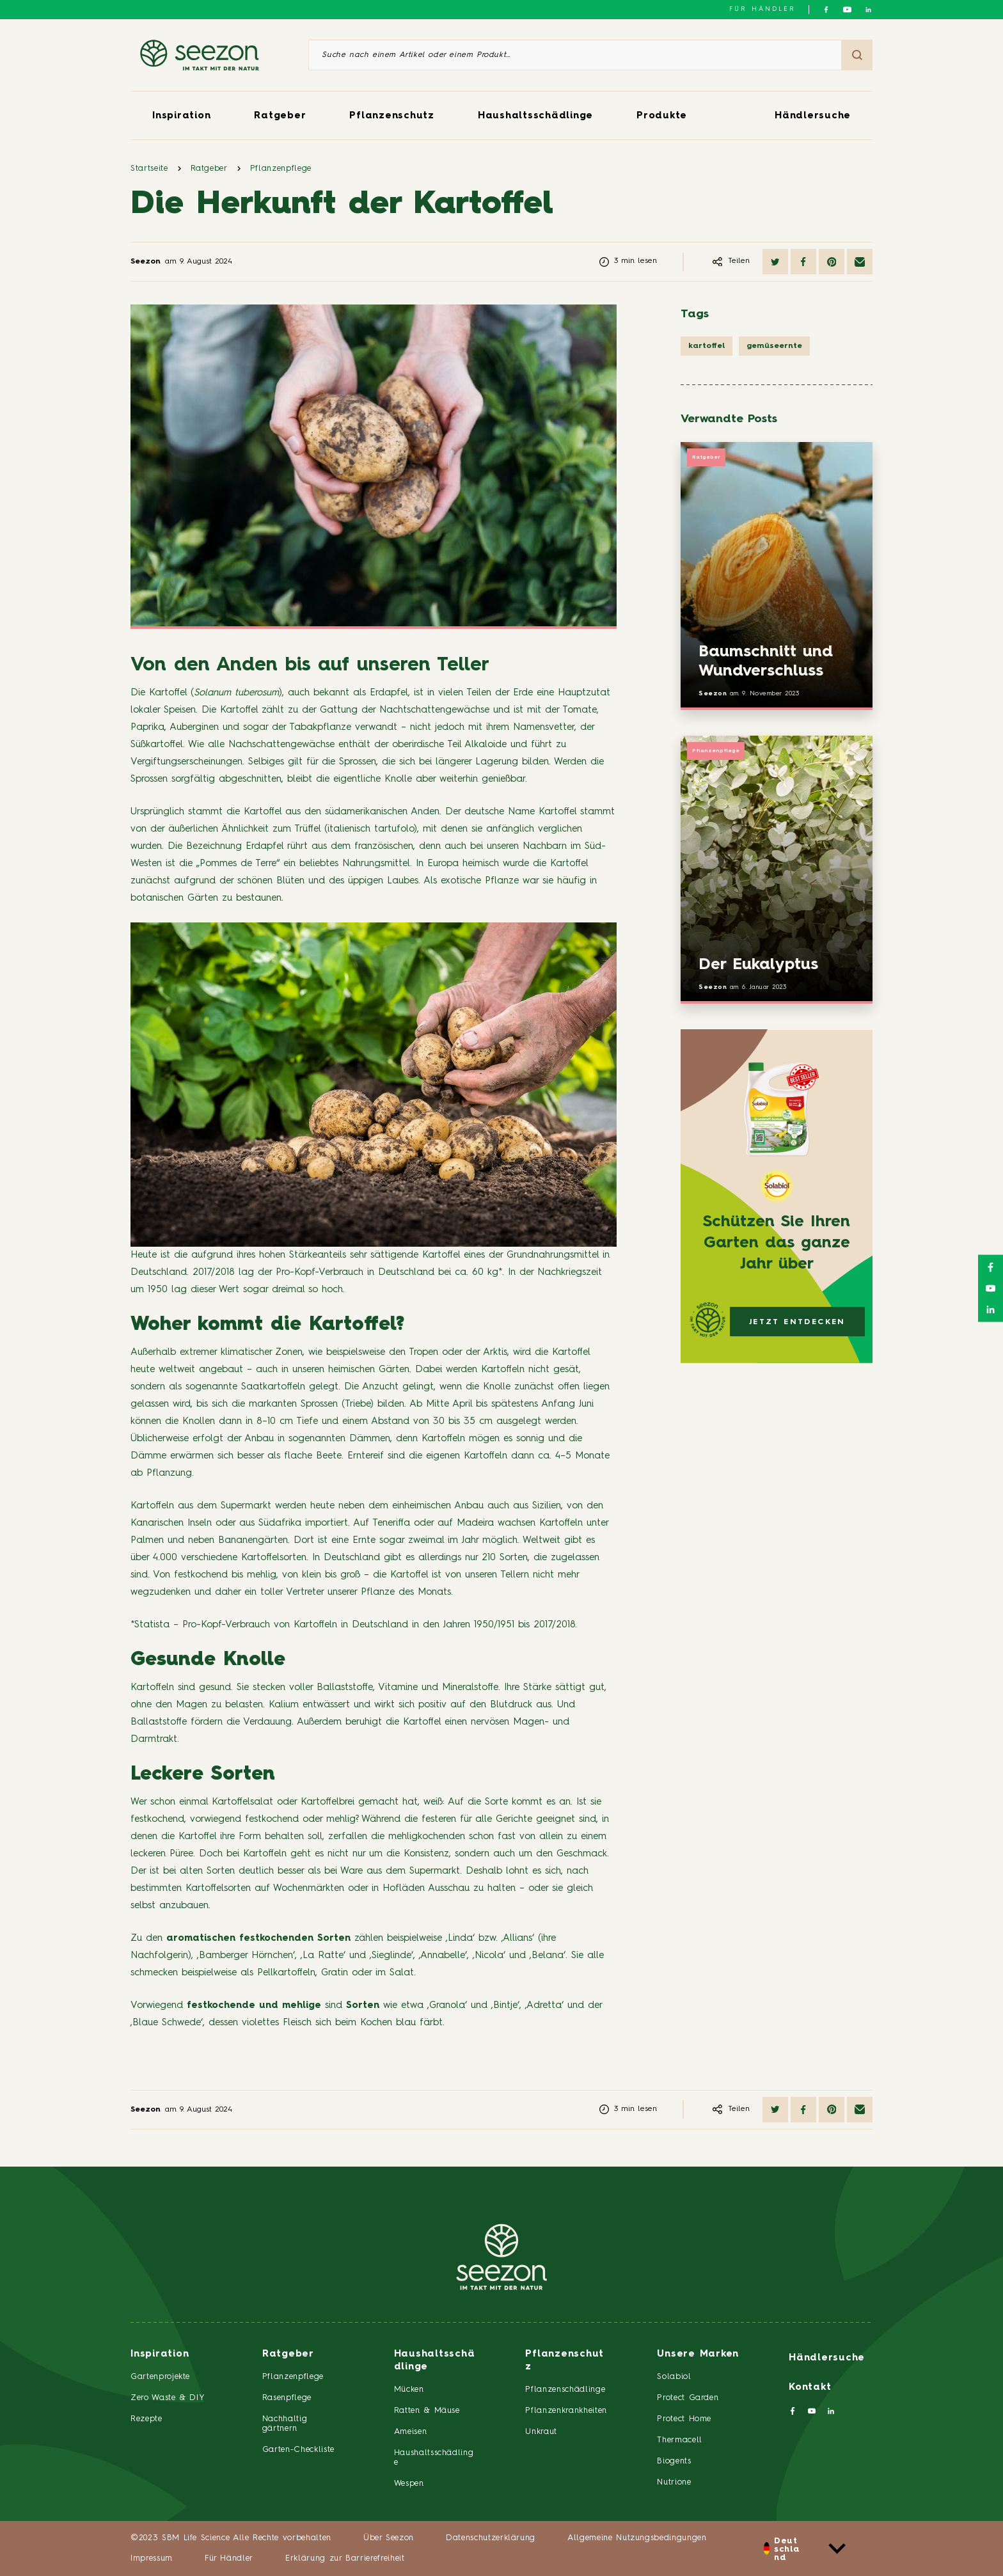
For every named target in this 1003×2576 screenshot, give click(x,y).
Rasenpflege (287, 2398)
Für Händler (762, 9)
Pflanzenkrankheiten (565, 2410)
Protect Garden (687, 2398)
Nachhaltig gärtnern (285, 2424)
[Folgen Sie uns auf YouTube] (847, 9)
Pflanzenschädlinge (565, 2389)
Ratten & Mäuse (427, 2410)
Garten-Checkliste (298, 2450)
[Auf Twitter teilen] (775, 261)
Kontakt (810, 2387)
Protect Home (684, 2419)
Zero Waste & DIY (167, 2398)
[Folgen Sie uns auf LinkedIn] (868, 9)
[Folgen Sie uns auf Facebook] (826, 9)
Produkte (661, 116)
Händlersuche (813, 116)
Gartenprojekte (160, 2377)
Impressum (151, 2558)
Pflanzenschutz (391, 116)
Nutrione (674, 2482)
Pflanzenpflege (281, 168)
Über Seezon (388, 2538)
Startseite (149, 168)
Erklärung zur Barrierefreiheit (345, 2558)
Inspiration (181, 116)
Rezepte (146, 2419)
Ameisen (410, 2432)
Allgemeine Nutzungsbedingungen (637, 2538)
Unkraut (541, 2432)
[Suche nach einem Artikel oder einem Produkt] (575, 55)
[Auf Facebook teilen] (803, 261)
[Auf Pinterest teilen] (831, 261)
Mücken (409, 2389)
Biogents (674, 2461)
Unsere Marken (698, 2354)
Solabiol (674, 2377)
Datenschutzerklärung (490, 2538)
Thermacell (679, 2440)
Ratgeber (280, 116)
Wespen (409, 2483)
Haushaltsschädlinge (535, 116)
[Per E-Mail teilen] (860, 261)
